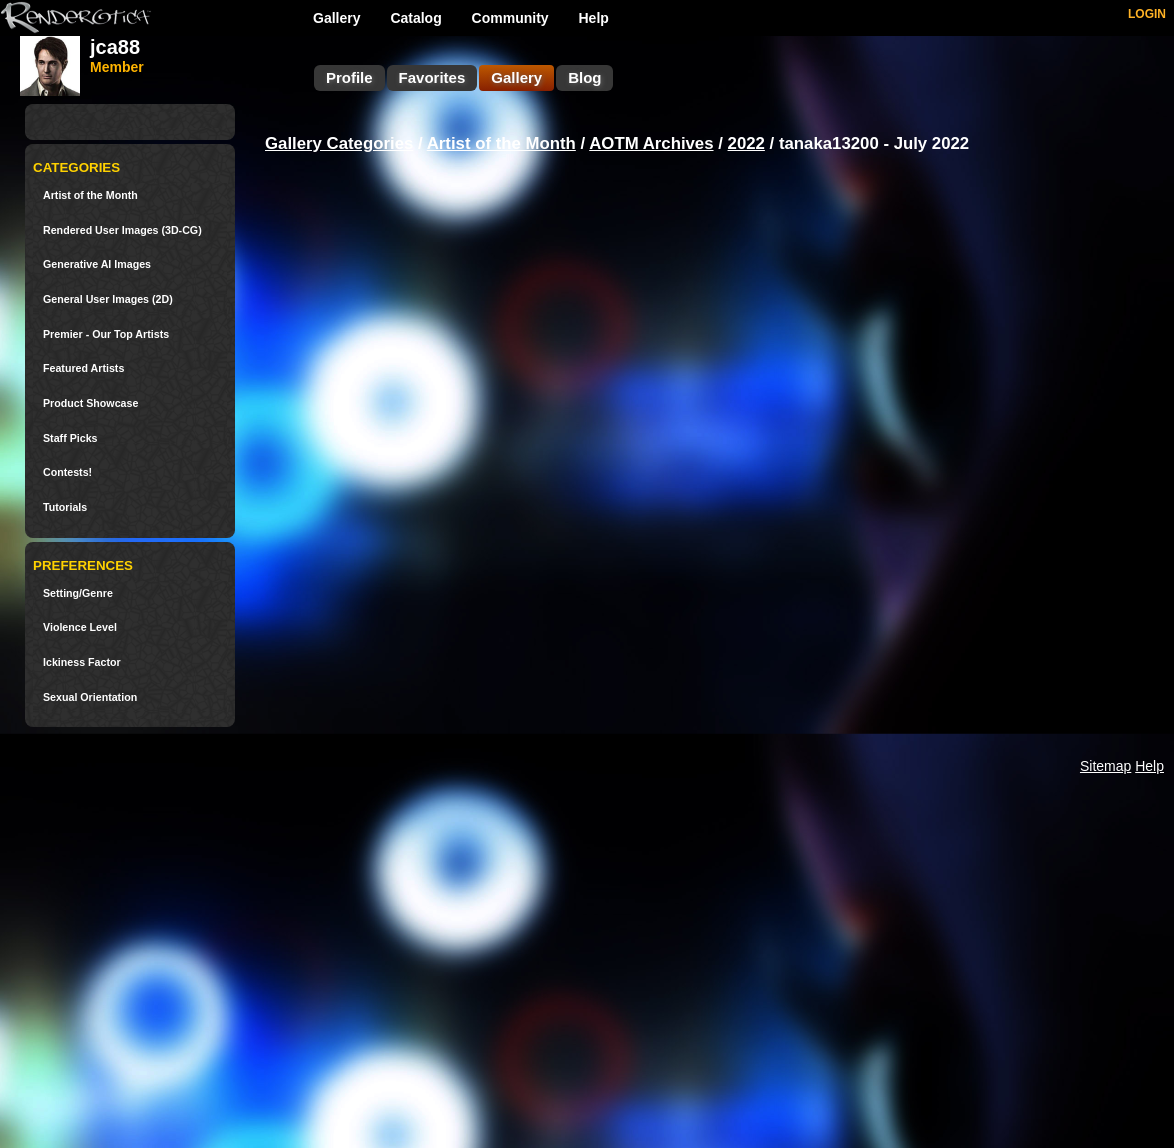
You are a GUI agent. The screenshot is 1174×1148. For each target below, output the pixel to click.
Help (594, 18)
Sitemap (1105, 766)
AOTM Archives (651, 143)
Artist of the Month (90, 195)
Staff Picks (70, 438)
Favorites (432, 77)
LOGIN (1147, 14)
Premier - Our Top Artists (106, 334)
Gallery (336, 18)
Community (510, 18)
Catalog (415, 18)
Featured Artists (83, 368)
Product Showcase (90, 403)
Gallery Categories (339, 143)
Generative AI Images (97, 264)
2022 (746, 143)
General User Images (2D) (108, 299)
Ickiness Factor (82, 662)
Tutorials (65, 507)
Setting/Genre (78, 593)
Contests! (67, 472)
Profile (349, 77)
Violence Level (80, 627)
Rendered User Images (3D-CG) (122, 230)
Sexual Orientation (90, 697)
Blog (584, 77)
